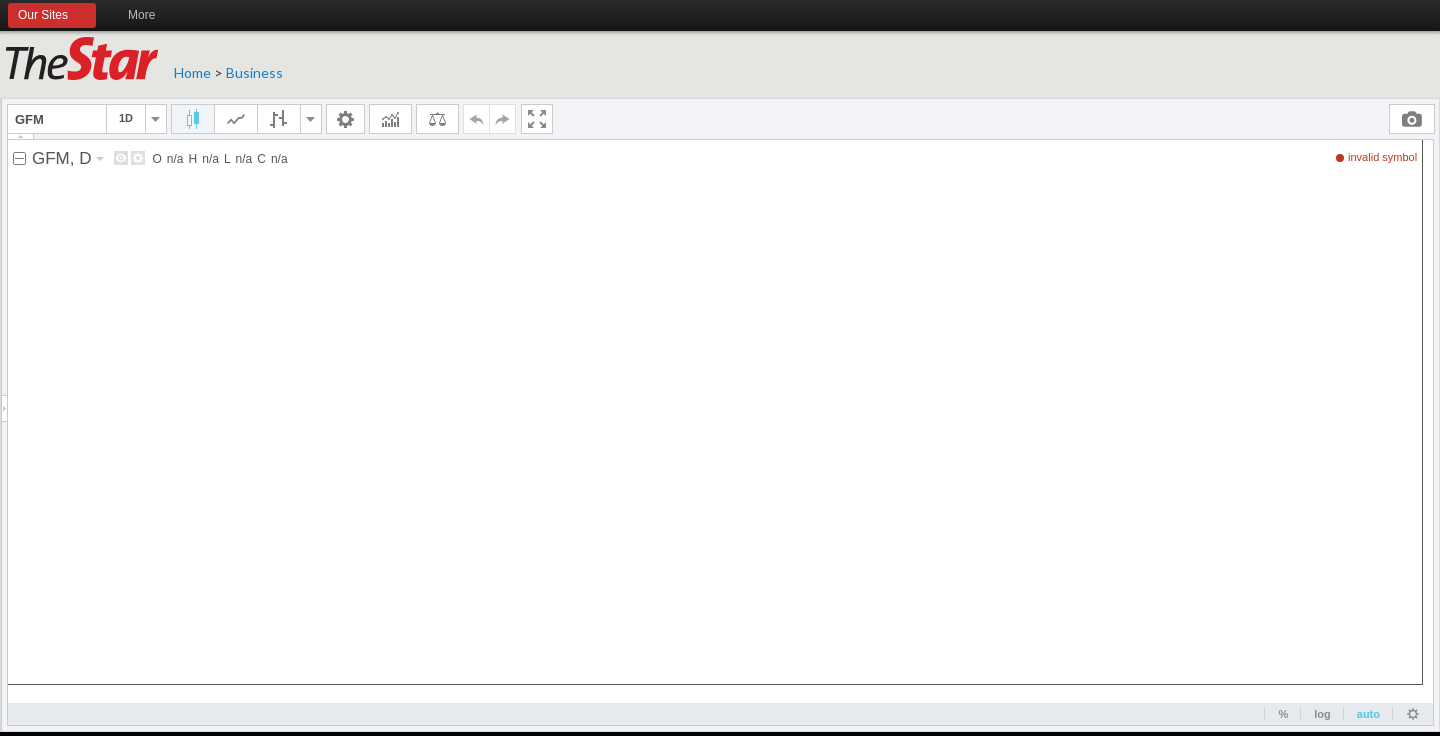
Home (192, 72)
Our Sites (52, 16)
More (150, 16)
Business (254, 72)
